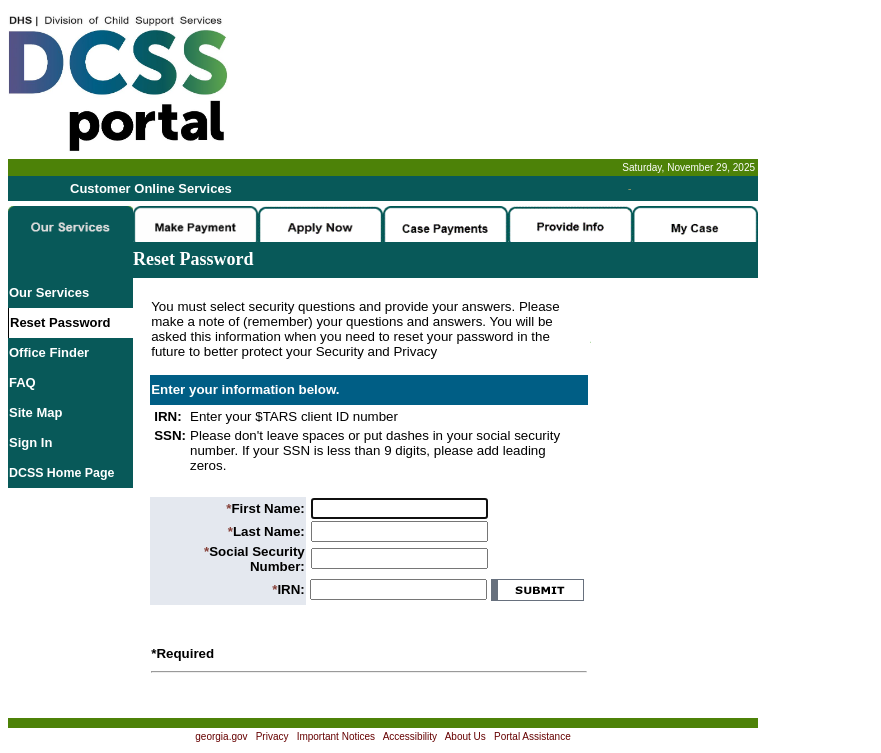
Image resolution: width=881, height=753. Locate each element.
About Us (465, 736)
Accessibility (410, 736)
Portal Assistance (532, 736)
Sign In (30, 442)
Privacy (272, 736)
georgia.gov (221, 736)
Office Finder (49, 352)
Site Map (35, 412)
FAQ (22, 382)
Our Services (49, 292)
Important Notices (336, 736)
